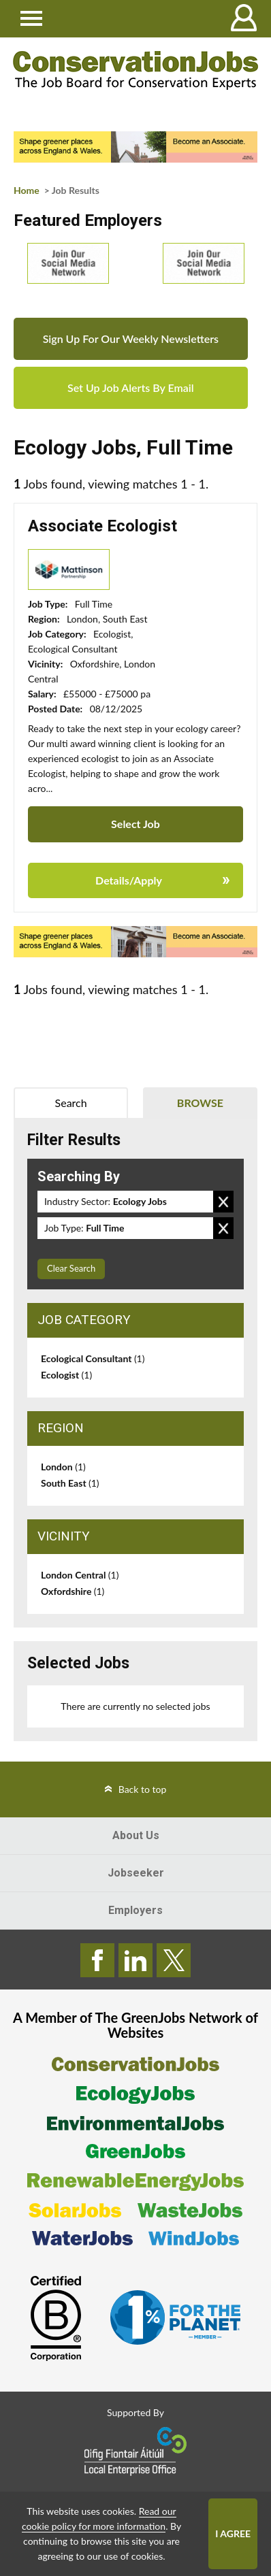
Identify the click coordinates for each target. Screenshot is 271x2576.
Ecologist (66, 1375)
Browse (200, 1102)
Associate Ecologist (102, 525)
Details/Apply (128, 880)
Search (71, 1102)
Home (26, 190)
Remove (223, 1201)
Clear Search (71, 1268)
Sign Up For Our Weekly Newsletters (131, 338)
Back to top (142, 1789)
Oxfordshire (72, 1591)
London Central (79, 1575)
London (63, 1466)
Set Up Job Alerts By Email (130, 387)
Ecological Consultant (92, 1358)
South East (70, 1483)
